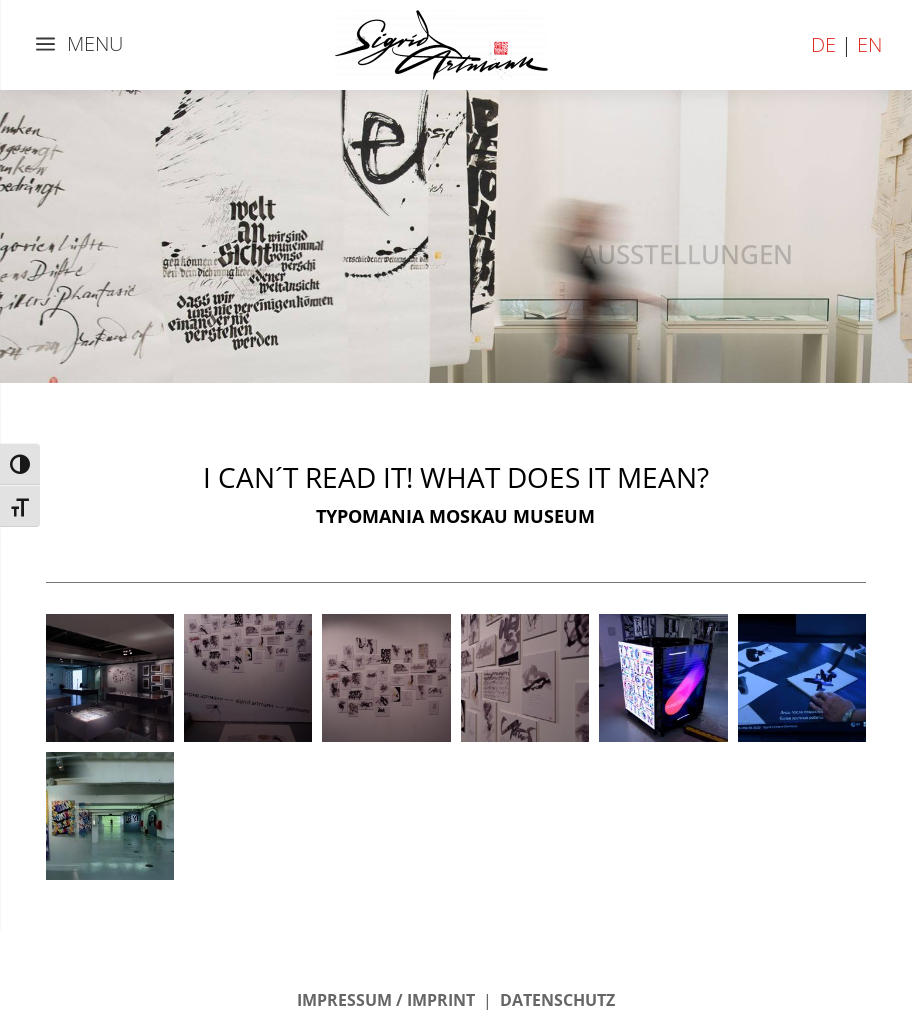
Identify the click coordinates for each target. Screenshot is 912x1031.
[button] (110, 678)
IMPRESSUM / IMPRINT (386, 1000)
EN (869, 44)
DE (823, 44)
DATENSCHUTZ (557, 1000)
